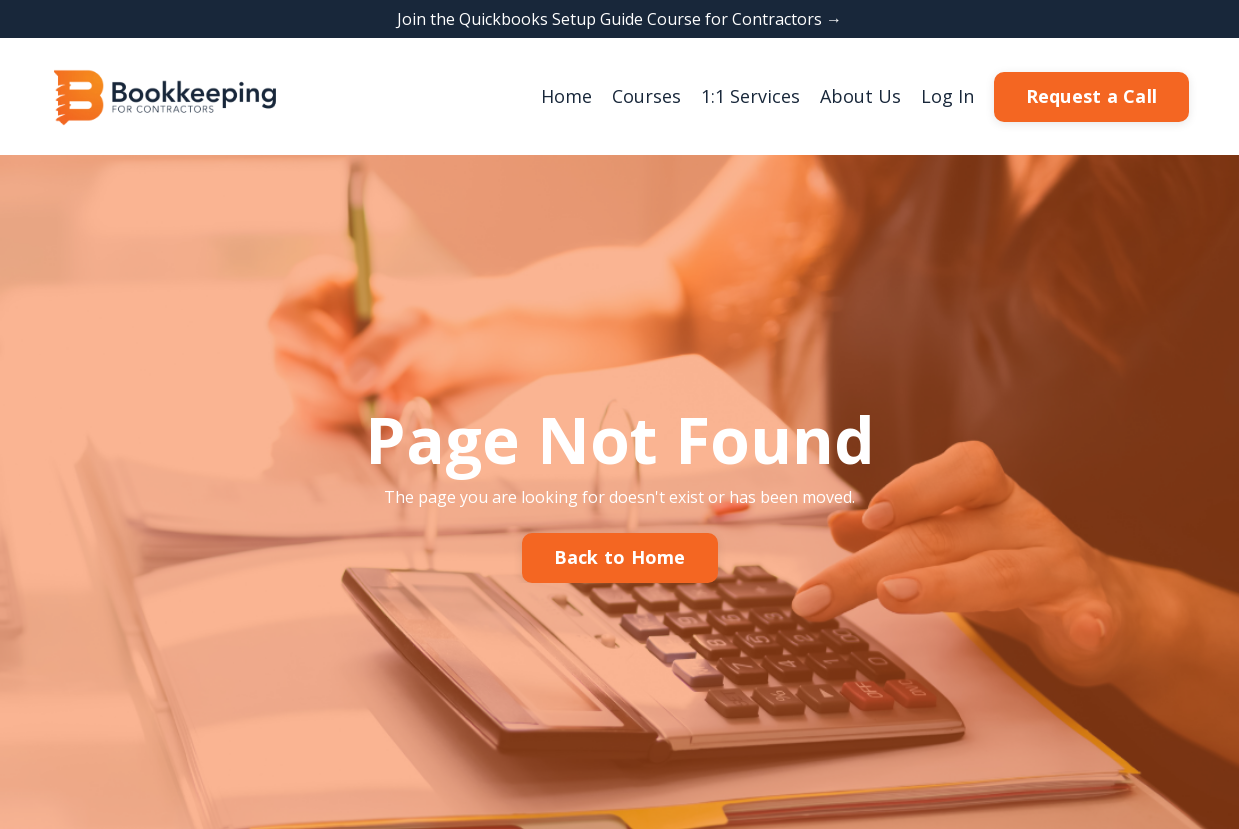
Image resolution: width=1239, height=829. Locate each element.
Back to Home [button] (620, 557)
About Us (860, 96)
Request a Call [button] (1092, 96)
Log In (947, 96)
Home (566, 96)
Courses (646, 96)
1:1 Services (750, 96)
